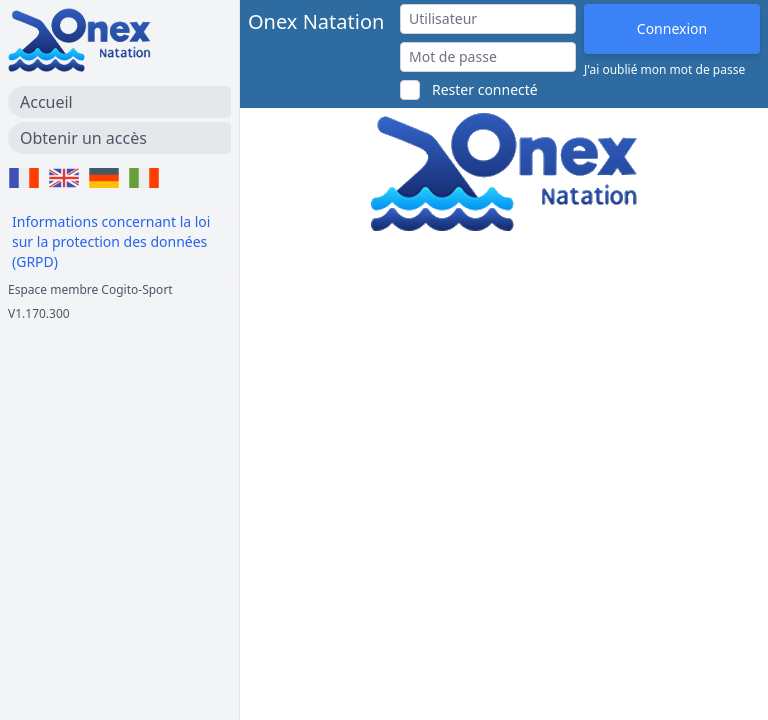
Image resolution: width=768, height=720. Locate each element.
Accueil (46, 102)
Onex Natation (316, 21)
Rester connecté (485, 89)
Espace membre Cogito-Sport (90, 289)
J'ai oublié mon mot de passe (664, 70)
